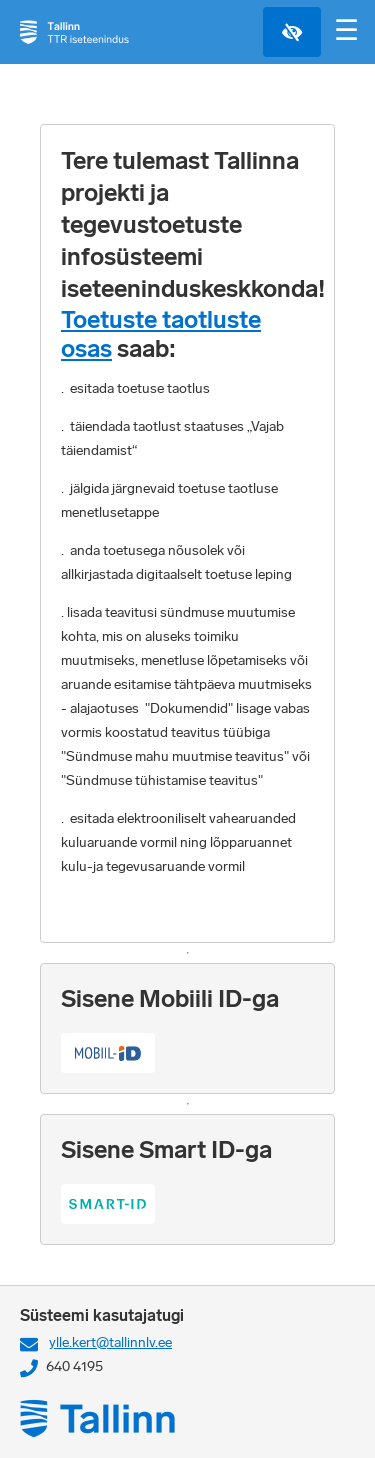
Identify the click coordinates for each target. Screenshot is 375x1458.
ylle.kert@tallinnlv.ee (110, 1342)
